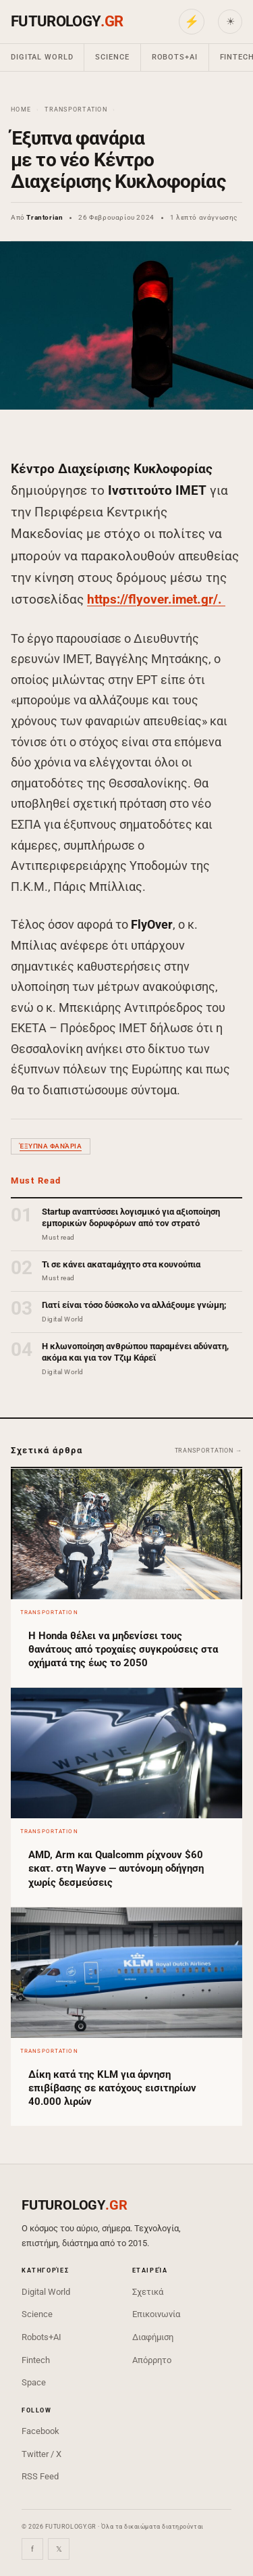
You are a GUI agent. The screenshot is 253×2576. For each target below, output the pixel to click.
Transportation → (208, 1450)
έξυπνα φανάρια (51, 1146)
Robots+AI (175, 57)
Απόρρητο (151, 2360)
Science (112, 57)
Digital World (42, 57)
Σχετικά (147, 2292)
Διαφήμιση (152, 2337)
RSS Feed (40, 2476)
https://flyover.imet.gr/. (156, 599)
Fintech (36, 2360)
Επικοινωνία (156, 2314)
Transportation (76, 109)
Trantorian (44, 217)
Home (21, 109)
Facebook (40, 2431)
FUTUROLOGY (67, 21)
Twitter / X (41, 2454)
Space (34, 2382)
